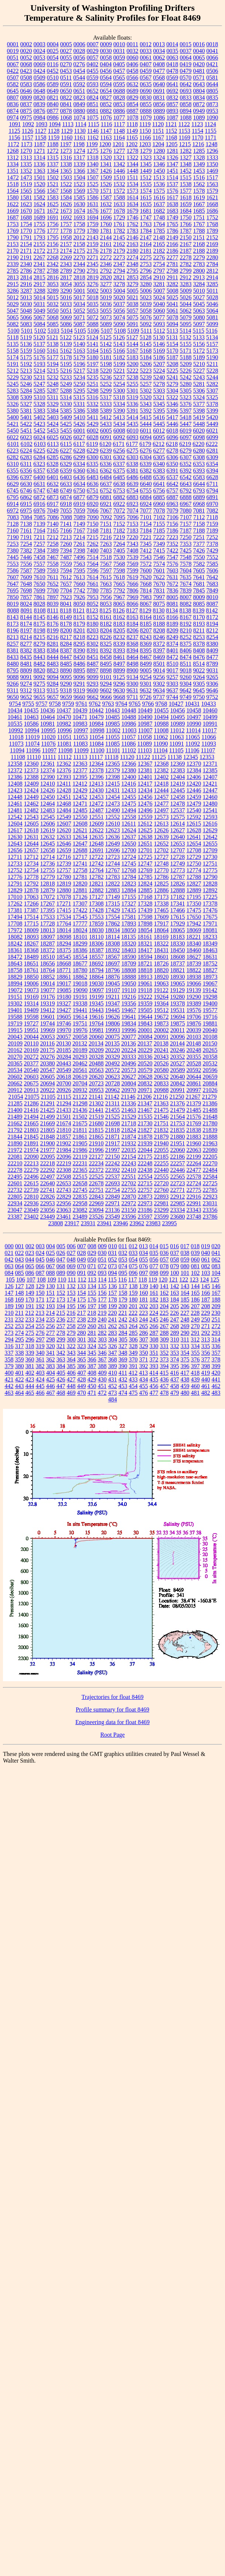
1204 (158, 144)
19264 (161, 997)
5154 (172, 344)
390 (123, 1366)
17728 (47, 923)
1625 (53, 204)
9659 (66, 697)
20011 (177, 1030)
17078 (64, 897)
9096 (79, 677)
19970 (64, 1030)
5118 (12, 337)
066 (40, 1266)
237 (71, 1319)
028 (81, 1253)
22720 (161, 1183)
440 (205, 1379)
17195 (194, 897)
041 (216, 1253)
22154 (128, 1156)
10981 (47, 724)
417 (184, 1373)
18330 (177, 943)
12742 (96, 863)
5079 (186, 317)
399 (216, 1366)
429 (92, 1379)
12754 (31, 870)
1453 (199, 171)
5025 (172, 297)
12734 (31, 863)
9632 (145, 690)
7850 (13, 597)
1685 (199, 211)
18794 (96, 970)
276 (40, 1333)
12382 (161, 770)
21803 (31, 1130)
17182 (177, 897)
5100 (14, 331)
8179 (79, 624)
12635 (96, 837)
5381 (26, 410)
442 (9, 1386)
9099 (93, 677)
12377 (80, 770)
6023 (26, 437)
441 (216, 1379)
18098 (64, 937)
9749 (185, 697)
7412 (146, 550)
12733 (15, 863)
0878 (66, 111)
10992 (15, 730)
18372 (47, 950)
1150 (145, 131)
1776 (39, 231)
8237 (133, 637)
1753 (13, 224)
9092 (39, 677)
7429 (212, 550)
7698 (26, 590)
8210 (186, 630)
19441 (80, 1010)
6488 (146, 477)
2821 (119, 277)
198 (102, 1306)
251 (216, 1319)
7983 (146, 597)
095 (123, 1273)
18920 (161, 977)
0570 (185, 77)
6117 (79, 444)
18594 (145, 957)
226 (174, 1313)
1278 (133, 151)
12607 (64, 823)
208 (205, 1306)
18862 (80, 977)
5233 (66, 377)
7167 (79, 530)
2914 (212, 277)
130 (50, 1286)
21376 (177, 1103)
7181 (106, 530)
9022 (199, 670)
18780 (80, 970)
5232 (53, 377)
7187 (186, 530)
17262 (15, 903)
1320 (106, 157)
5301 (133, 390)
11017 (209, 730)
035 (154, 1253)
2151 (199, 237)
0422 (13, 71)
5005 (133, 291)
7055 (66, 510)
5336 (133, 404)
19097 (96, 990)
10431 (192, 704)
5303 (159, 390)
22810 (31, 1196)
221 (122, 1313)
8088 (13, 610)
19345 (96, 1003)
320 (50, 1346)
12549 (64, 817)
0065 (199, 57)
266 (154, 1326)
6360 (79, 470)
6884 (146, 497)
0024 (39, 51)
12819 (64, 883)
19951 (31, 1030)
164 (185, 1293)
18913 (145, 977)
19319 (47, 1003)
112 (82, 1279)
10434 (15, 710)
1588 (119, 197)
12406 (194, 777)
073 (112, 1266)
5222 (133, 370)
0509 (39, 77)
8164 (146, 617)
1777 (53, 231)
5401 (26, 417)
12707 (177, 850)
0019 (13, 51)
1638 (172, 204)
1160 (66, 137)
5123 (79, 337)
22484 (210, 1170)
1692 (66, 217)
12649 (112, 843)
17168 (145, 897)
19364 (161, 1003)
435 (154, 1379)
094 (112, 1273)
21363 (161, 1103)
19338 (80, 1003)
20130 (63, 1043)
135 (102, 1286)
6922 (119, 504)
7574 (159, 564)
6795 (13, 497)
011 (123, 1246)
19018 (80, 983)
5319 (132, 397)
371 (143, 1359)
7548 (186, 557)
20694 (47, 1083)
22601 (15, 1183)
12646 (64, 843)
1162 (93, 137)
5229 (13, 377)
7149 (79, 524)
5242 (186, 377)
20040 (209, 1030)
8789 (212, 664)
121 (173, 1279)
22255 (161, 1163)
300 (71, 1339)
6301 (106, 457)
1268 (13, 151)
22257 (177, 1163)
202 (143, 1306)
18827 (210, 970)
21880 (177, 1136)
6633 (66, 484)
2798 (172, 271)
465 (29, 1393)
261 (102, 1326)
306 (133, 1339)
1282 (186, 151)
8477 (212, 657)
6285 (53, 457)
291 (195, 1333)
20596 (210, 1070)
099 (164, 1273)
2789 (66, 271)
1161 (79, 137)
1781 (106, 231)
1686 (212, 211)
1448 (133, 171)
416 (174, 1373)
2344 (79, 264)
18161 (144, 937)
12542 (15, 817)
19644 (145, 1017)
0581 (212, 77)
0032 (133, 51)
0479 (186, 71)
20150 (209, 1043)
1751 (199, 217)
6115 (66, 444)
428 (81, 1379)
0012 (145, 44)
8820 (39, 670)
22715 (145, 1183)
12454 (112, 797)
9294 (106, 684)
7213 (66, 537)
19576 (194, 1010)
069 (71, 1266)
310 (174, 1339)
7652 (53, 584)
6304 (146, 457)
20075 (112, 1037)
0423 (26, 71)
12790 (210, 877)
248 (185, 1319)
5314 (66, 397)
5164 (93, 350)
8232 (119, 637)
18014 (64, 930)
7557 (39, 564)
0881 (93, 111)
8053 (106, 604)
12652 (161, 843)
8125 (106, 610)
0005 (66, 44)
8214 (26, 637)
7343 (133, 544)
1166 (145, 137)
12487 (96, 810)
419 (205, 1373)
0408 (159, 64)
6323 (39, 464)
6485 (119, 477)
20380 (47, 1063)
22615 (31, 1183)
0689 (133, 91)
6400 (39, 477)
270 (195, 1326)
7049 (53, 510)
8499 (146, 664)
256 (50, 1326)
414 (153, 1373)
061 (205, 1259)
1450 (159, 171)
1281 (172, 151)
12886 (161, 890)
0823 (79, 97)
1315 (53, 157)
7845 (199, 590)
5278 (159, 384)
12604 (15, 823)
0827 (106, 97)
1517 (212, 177)
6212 (158, 444)
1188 (52, 144)
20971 (145, 1090)
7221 (145, 537)
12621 (80, 830)
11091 (176, 743)
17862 (112, 923)
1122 (184, 124)
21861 (80, 1136)
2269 (66, 257)
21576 (194, 1117)
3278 (119, 284)
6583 (199, 477)
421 (9, 1379)
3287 (26, 291)
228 (195, 1313)
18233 (209, 937)
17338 (161, 903)
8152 (93, 617)
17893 (129, 923)
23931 (88, 1223)
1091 (15, 124)
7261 (79, 544)
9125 (119, 677)
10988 (161, 724)
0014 (172, 44)
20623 (112, 1077)
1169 (184, 137)
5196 (79, 364)
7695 (13, 590)
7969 (133, 597)
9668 (119, 697)
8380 (212, 644)
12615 (193, 823)
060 (195, 1259)
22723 (177, 1183)
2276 (159, 257)
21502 (80, 1117)
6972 (13, 510)
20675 (31, 1083)
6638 (119, 484)
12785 (145, 877)
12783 (112, 877)
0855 (146, 104)
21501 (64, 1117)
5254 (119, 384)
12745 (129, 863)
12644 (31, 843)
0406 (132, 64)
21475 (161, 1110)
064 (19, 1266)
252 (9, 1326)
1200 (105, 144)
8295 (79, 644)
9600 (92, 690)
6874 (66, 497)
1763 (146, 224)
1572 (119, 191)
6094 (146, 437)
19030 (96, 983)
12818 (47, 883)
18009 (31, 930)
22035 (129, 1150)
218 (91, 1313)
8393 (119, 650)
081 (195, 1266)
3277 (106, 284)
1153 (184, 131)
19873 (161, 1023)
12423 (15, 790)
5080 (199, 317)
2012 (79, 237)
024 (40, 1253)
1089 (199, 117)
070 (81, 1266)
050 (92, 1259)
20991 (177, 1090)
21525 (112, 1117)
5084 (39, 324)
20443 (64, 1063)
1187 (39, 144)
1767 (199, 224)
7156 (172, 524)
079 (174, 1266)
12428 (64, 790)
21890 (15, 1143)
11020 (48, 737)
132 (71, 1286)
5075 (133, 317)
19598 (31, 1017)
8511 (185, 664)
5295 (79, 390)
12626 (161, 830)
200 (123, 1306)
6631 (39, 484)
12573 (161, 817)
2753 (146, 264)
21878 (145, 1136)
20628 (145, 1077)
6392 (186, 470)
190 (19, 1306)
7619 (132, 577)
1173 (26, 144)
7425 (186, 550)
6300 (93, 457)
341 (50, 1353)
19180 (64, 997)
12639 (161, 837)
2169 (212, 244)
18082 (15, 937)
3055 (79, 284)
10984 (96, 724)
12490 (112, 810)
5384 (53, 410)
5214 (39, 370)
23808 (55, 1223)
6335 (92, 464)
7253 (13, 544)
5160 (39, 350)
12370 (194, 763)
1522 (66, 184)
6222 (212, 444)
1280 (159, 151)
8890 (66, 670)
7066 (93, 510)
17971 (210, 923)
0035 (172, 51)
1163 (106, 137)
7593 (53, 570)
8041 (66, 604)
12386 (15, 777)
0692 (172, 91)
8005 (172, 597)
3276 (93, 284)
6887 (172, 497)
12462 (31, 803)
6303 (133, 457)
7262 (93, 544)
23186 (145, 1210)
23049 (31, 1210)
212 (29, 1313)
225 (164, 1313)
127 (19, 1286)
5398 (199, 410)
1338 (66, 164)
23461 (64, 1216)
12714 (47, 857)
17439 (145, 910)
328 (133, 1346)
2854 (146, 277)
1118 (132, 124)
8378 (199, 644)
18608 (177, 957)
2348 (133, 264)
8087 (212, 604)
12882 (96, 890)
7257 (39, 544)
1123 (197, 124)
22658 (80, 1183)
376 (195, 1359)
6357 (39, 470)
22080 (210, 1150)
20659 (210, 1077)
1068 (66, 117)
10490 (145, 717)
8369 (146, 644)
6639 (133, 484)
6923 (133, 504)
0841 (66, 104)
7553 (13, 564)
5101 (27, 331)
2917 (39, 284)
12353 (207, 757)
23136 (112, 1210)
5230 (26, 377)
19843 (145, 1023)
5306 (199, 390)
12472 (96, 803)
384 (61, 1366)
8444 (53, 657)
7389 (53, 550)
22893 (161, 1196)
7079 (172, 510)
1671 (39, 211)
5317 (106, 397)
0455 (93, 71)
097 (143, 1273)
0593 (93, 84)
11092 (192, 743)
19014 (47, 983)
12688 (80, 850)
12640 (177, 837)
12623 (112, 830)
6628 (212, 477)
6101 (13, 444)
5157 (212, 344)
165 (195, 1293)
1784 (146, 231)
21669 (47, 1123)
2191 (26, 257)
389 (112, 1366)
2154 (26, 244)
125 (214, 1279)
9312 (26, 690)
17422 (80, 910)
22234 (96, 1163)
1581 (26, 197)
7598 (119, 570)
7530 (119, 557)
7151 (106, 524)
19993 (112, 1030)
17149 (112, 897)
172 (50, 1299)
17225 (210, 897)
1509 (106, 177)
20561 (80, 1070)
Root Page (112, 1735)
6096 (172, 437)
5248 (53, 384)
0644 (212, 84)
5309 (26, 397)
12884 (129, 890)
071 (92, 1266)
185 (185, 1299)
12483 (47, 810)
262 (112, 1326)
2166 (172, 244)
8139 (199, 610)
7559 (66, 564)
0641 (172, 84)
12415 (112, 783)
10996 (64, 730)
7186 (172, 530)
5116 (211, 331)
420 (215, 1373)
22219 (64, 1163)
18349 (210, 943)
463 (9, 1393)
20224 (129, 1050)
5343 (146, 404)
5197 (93, 364)
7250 (185, 537)
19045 (112, 983)
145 (205, 1286)
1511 (132, 177)
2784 (212, 264)
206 (185, 1306)
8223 (93, 637)
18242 (15, 943)
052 (112, 1259)
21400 (15, 1110)
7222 (159, 537)
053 (123, 1259)
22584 (210, 1176)
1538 (186, 184)
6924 (146, 504)
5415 (145, 417)
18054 (145, 930)
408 (92, 1373)
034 (143, 1253)
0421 (212, 64)
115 (112, 1279)
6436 (79, 477)
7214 (79, 537)
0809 (26, 97)
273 (9, 1333)
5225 (172, 370)
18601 (161, 957)
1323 (146, 157)
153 (71, 1293)
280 (81, 1333)
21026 (210, 1090)
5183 (133, 357)
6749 (66, 490)
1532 (119, 184)
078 (164, 1266)
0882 (106, 111)
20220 (112, 1050)
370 (133, 1359)
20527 (177, 1063)
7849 (212, 590)
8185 (146, 624)
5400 (13, 417)
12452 (80, 797)
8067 (146, 604)
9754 (15, 704)
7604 (186, 570)
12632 (47, 837)
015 (164, 1246)
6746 (26, 490)
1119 (145, 124)
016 (174, 1246)
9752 (212, 697)
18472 (15, 957)
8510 (172, 664)
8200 (66, 630)
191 (29, 1306)
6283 (26, 457)
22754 (112, 1190)
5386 (79, 410)
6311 (26, 464)
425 (50, 1379)
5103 (53, 331)
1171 (210, 137)
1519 (26, 184)
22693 (112, 1183)
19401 (15, 1010)
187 (205, 1299)
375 (185, 1359)
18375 (64, 950)
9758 (55, 704)
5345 (159, 404)
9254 (146, 677)
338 (19, 1353)
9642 (185, 690)
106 (20, 1279)
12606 (47, 823)
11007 (145, 730)
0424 (39, 71)
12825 (161, 883)
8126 (119, 610)
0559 (92, 77)
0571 (199, 77)
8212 (212, 630)
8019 (13, 604)
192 (40, 1306)
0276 (79, 64)
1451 (172, 171)
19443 (96, 1010)
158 (123, 1293)
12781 (80, 877)
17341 (177, 903)
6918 (66, 504)
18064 (161, 930)
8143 (13, 617)
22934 (15, 1203)
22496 (31, 1176)
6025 (53, 437)
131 (61, 1286)
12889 (194, 890)
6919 (79, 504)
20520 (145, 1063)
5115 (198, 331)
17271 (64, 903)
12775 (210, 870)
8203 (93, 630)
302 (92, 1339)
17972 (15, 930)
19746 (64, 1023)
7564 (93, 564)
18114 (112, 937)
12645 (47, 843)
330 (154, 1346)
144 (195, 1286)
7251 (199, 537)
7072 (119, 510)
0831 (159, 97)
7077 (146, 510)
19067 (210, 983)
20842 (177, 1083)
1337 (53, 164)
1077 (119, 117)
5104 (67, 331)
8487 (93, 664)
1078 (133, 117)
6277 (159, 450)
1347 (172, 164)
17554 (112, 917)
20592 (194, 1070)
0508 (26, 77)
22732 (15, 1190)
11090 (160, 743)
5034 (79, 304)
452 (112, 1386)
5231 (39, 377)
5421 (13, 424)
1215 (185, 144)
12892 (210, 890)
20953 (96, 1090)
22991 (194, 1203)
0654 (106, 91)
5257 (146, 384)
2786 (26, 271)
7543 (146, 557)
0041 (212, 51)
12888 (177, 890)
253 (19, 1326)
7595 (79, 570)
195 (71, 1306)
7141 (66, 524)
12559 (145, 817)
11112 (65, 757)
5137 (39, 344)
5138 (53, 344)
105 (10, 1279)
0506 (212, 71)
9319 (79, 690)
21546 (161, 1117)
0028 (79, 51)
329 (143, 1346)
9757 (42, 704)
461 (205, 1386)
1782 (119, 231)
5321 (159, 397)
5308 (13, 397)
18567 (112, 957)
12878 (31, 890)
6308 (199, 457)
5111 (146, 331)
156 (102, 1293)
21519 (96, 1117)
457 (164, 1386)
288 (164, 1333)
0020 (26, 51)
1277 (119, 151)
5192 (26, 364)
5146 (159, 344)
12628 (194, 830)
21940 (161, 1143)
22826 (47, 1196)
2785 (13, 271)
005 (61, 1246)
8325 (106, 644)
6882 (119, 497)
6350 (172, 464)
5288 (66, 390)
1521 (53, 184)
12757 (64, 870)
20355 (194, 1057)
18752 (210, 963)
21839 (209, 1130)
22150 (112, 1156)
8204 (106, 630)
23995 (169, 1223)
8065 (119, 604)
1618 (186, 197)
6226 (53, 450)
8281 (53, 644)
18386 (80, 950)
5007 (159, 291)
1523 (79, 184)
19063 (161, 983)
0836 (13, 104)
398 (205, 1366)
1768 (212, 224)
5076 (146, 317)
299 (61, 1339)
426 (61, 1379)
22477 (194, 1170)
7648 (26, 584)
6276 (146, 450)
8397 (159, 650)
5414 (132, 417)
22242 (112, 1163)
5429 (93, 424)
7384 (39, 550)
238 (81, 1319)
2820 (106, 277)
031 (112, 1253)
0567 (145, 77)
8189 (172, 624)
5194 (53, 364)
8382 (26, 650)
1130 (79, 131)
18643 (15, 963)
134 (92, 1286)
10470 (64, 717)
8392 (106, 650)
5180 (93, 357)
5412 (106, 417)
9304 (186, 684)
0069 (39, 64)
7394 (66, 550)
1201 (118, 144)
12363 (80, 763)
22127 (96, 1156)
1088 (186, 117)
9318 (66, 690)
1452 (186, 171)
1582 (39, 197)
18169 (161, 937)
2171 (26, 251)
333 (185, 1346)
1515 (185, 177)
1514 (172, 177)
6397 (26, 477)
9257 (172, 677)
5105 (80, 331)
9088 (13, 677)
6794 (212, 490)
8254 (212, 637)
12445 (177, 790)
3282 (172, 284)
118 (142, 1279)
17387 (31, 910)
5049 (39, 311)
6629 (13, 484)
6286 (66, 457)
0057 (93, 57)
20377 (31, 1063)
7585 (212, 564)
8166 (172, 617)
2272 (106, 257)
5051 (66, 311)
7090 (93, 517)
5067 (39, 317)
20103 (194, 1037)
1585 (79, 197)
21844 (15, 1136)
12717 (79, 857)
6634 (79, 484)
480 (185, 1393)
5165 (106, 350)
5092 (146, 324)
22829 (64, 1196)
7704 (66, 590)
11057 (128, 737)
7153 (133, 524)
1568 (66, 191)
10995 (48, 730)
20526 (161, 1063)
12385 (210, 770)
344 (81, 1353)
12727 (161, 857)
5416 (159, 417)
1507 (93, 177)
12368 (161, 763)
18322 (161, 943)
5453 (53, 430)
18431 (161, 950)
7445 (13, 557)
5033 (66, 304)
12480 (210, 803)
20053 (47, 1037)
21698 (112, 1123)
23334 (177, 1210)
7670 (159, 584)
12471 (80, 803)
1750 (186, 217)
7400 (93, 550)
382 (40, 1366)
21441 (96, 1110)
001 (19, 1246)
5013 (26, 297)
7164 (39, 530)
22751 (96, 1190)
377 (205, 1359)
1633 (119, 204)
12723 (112, 857)
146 (216, 1286)
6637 (106, 484)
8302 (93, 644)
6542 (186, 477)
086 (29, 1273)
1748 (159, 217)
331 (164, 1346)
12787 (177, 877)
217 (81, 1313)
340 (40, 1353)
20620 (96, 1077)
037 (174, 1253)
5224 (159, 370)
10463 (31, 717)
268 (174, 1326)
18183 (177, 937)
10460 (210, 710)
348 (123, 1353)
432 (123, 1379)
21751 (161, 1123)
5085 (53, 324)
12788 (194, 877)
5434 (119, 424)
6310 (13, 464)
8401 (172, 650)
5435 (133, 424)
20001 (145, 1030)
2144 (106, 237)
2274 (133, 257)
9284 (53, 684)
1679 (133, 211)
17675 (210, 917)
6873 (53, 497)
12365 (112, 763)
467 (50, 1393)
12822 (112, 883)
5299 (106, 390)
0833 (186, 97)
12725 (144, 857)
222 (133, 1313)
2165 (159, 244)
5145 (146, 344)
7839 (186, 590)
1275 (93, 151)
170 (29, 1299)
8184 (133, 624)
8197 (26, 630)
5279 (172, 384)
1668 (212, 204)
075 (133, 1266)
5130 (159, 337)
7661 (93, 584)
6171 (119, 444)
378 (216, 1359)
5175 (26, 357)
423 (29, 1379)
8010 (212, 597)
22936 (31, 1203)
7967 (119, 597)
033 (133, 1253)
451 (102, 1386)
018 (195, 1246)
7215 (92, 537)
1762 (133, 224)
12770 (161, 870)
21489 (15, 1117)
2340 (26, 264)
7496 (79, 557)
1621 (212, 197)
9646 (212, 690)
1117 (119, 124)
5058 (146, 311)
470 (81, 1393)
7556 (26, 564)
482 (205, 1393)
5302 (146, 390)
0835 (212, 97)
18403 (129, 950)
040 (205, 1253)
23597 (145, 1216)
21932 (129, 1143)
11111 (49, 757)
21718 (129, 1123)
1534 (133, 184)
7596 (93, 570)
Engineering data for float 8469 (112, 1722)
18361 (15, 950)
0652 (93, 91)
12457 (161, 797)
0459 (146, 71)
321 (61, 1346)
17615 (177, 917)
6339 (145, 464)
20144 (177, 1043)
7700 (53, 590)
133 (81, 1286)
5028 (212, 297)
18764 (47, 970)
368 (112, 1359)
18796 (112, 970)
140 (154, 1286)
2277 (172, 257)
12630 (15, 837)
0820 (39, 97)
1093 (41, 124)
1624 (39, 204)
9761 (82, 704)
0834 (199, 97)
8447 (66, 657)
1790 (13, 237)
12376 (64, 770)
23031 (210, 1203)
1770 (26, 231)
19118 (145, 990)
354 (185, 1353)
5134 (212, 337)
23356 (210, 1210)
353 (174, 1353)
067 (50, 1266)
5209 (186, 364)
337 (9, 1353)
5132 (185, 337)
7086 (53, 517)
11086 (128, 743)
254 (29, 1326)
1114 (80, 124)
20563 (96, 1070)
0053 (39, 57)
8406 (186, 650)
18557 (96, 957)
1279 (146, 151)
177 (102, 1299)
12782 (96, 877)
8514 (199, 664)
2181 (146, 251)
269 (185, 1326)
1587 (106, 197)
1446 (119, 171)
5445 (159, 424)
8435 (26, 657)
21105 (48, 1097)
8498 (133, 664)
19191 (80, 997)
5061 (172, 311)
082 (205, 1266)
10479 (96, 717)
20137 (144, 1043)
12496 (145, 810)
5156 (199, 344)
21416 (31, 1110)
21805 (47, 1130)
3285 (212, 284)
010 (112, 1246)
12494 (129, 810)
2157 (66, 244)
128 (29, 1286)
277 (50, 1333)
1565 (26, 191)
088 (50, 1273)
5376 (186, 404)
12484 (64, 810)
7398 (79, 550)
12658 (47, 850)
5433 (106, 424)
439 (195, 1379)
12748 (161, 863)
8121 (79, 610)
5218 (93, 370)
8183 (119, 624)
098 (154, 1273)
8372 (159, 644)
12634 (80, 837)
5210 (199, 364)
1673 (66, 211)
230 (215, 1313)
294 (9, 1339)
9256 (159, 677)
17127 (96, 897)
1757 (66, 224)
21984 (64, 1150)
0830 (146, 97)
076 (143, 1266)
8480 (13, 664)
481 (195, 1393)
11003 (129, 730)
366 (92, 1359)
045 (40, 1259)
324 (92, 1346)
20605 (47, 1077)
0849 (79, 104)
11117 (96, 757)
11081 (64, 743)
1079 (146, 117)
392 (143, 1366)
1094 (55, 124)
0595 (119, 84)
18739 (194, 963)
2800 (199, 271)
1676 (93, 211)
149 (29, 1293)
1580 (13, 197)
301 (81, 1339)
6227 (66, 450)
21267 (192, 1097)
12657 (31, 850)
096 (133, 1273)
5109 (133, 331)
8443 (39, 657)
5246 (26, 384)
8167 (186, 617)
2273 (119, 257)
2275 (146, 257)
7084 (26, 517)
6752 (106, 490)
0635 (146, 84)
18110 (96, 937)
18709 (129, 963)
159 (133, 1293)
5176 (39, 357)
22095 (47, 1156)
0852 (106, 104)
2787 (39, 271)
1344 (133, 164)
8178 (66, 624)
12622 (96, 830)
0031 (119, 51)
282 (102, 1333)
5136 (26, 344)
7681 (199, 584)
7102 (159, 517)
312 (195, 1339)
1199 (92, 144)
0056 (79, 57)
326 (112, 1346)
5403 (53, 417)
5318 (119, 397)
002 (29, 1246)
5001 (79, 291)
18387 (96, 950)
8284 (66, 644)
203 (154, 1306)
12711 (15, 857)
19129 (177, 990)
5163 (79, 350)
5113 (172, 331)
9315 (52, 690)
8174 (26, 624)
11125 (158, 757)
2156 (53, 244)
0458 (133, 71)
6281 (212, 450)
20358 (210, 1057)
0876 (39, 111)
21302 (96, 1103)
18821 (177, 970)
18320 (129, 943)
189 (9, 1306)
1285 (199, 151)
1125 (14, 131)
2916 (26, 284)
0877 (53, 111)
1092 (28, 124)
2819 (93, 277)
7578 (186, 564)
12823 (129, 883)
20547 (47, 1070)
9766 (148, 704)
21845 (31, 1136)
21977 (47, 1150)
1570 (93, 191)
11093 (208, 743)
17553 (96, 917)
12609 (96, 823)
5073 (106, 317)
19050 (129, 983)
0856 (159, 104)
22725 (210, 1183)
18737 (177, 963)
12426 (47, 790)
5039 (146, 304)
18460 (194, 950)
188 (216, 1299)
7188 (199, 530)
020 (215, 1246)
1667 (199, 204)
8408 (199, 650)
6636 (93, 484)
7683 (212, 584)
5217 (79, 370)
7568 (119, 564)
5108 (120, 331)
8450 (79, 657)
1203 (145, 144)
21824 (128, 1130)
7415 (159, 550)
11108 (18, 757)
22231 (80, 1163)
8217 (66, 637)
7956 (106, 597)
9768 (161, 704)
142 (174, 1286)
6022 (13, 437)
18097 (47, 937)
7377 (199, 544)
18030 (96, 930)
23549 (112, 1216)
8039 (53, 604)
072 (102, 1266)
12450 (47, 797)
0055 (66, 57)
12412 (79, 783)
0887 (133, 111)
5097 (199, 324)
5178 (66, 357)
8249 (172, 637)
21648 (210, 1117)
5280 (186, 384)
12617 (15, 830)
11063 (176, 737)
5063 (199, 311)
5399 (212, 410)
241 (112, 1319)
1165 (132, 137)
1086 (159, 117)
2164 (146, 244)
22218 (47, 1163)
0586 (39, 84)
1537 (172, 184)
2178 (106, 251)
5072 (93, 317)
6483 (93, 477)
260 (92, 1326)
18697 (112, 963)
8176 (53, 624)
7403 (106, 550)
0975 (26, 117)
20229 (145, 1050)
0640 (159, 84)
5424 (53, 424)
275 (29, 1333)
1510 (119, 177)
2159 (93, 244)
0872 (199, 104)
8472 (172, 657)
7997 (159, 597)
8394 (133, 650)
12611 (129, 823)
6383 (159, 470)
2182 (159, 251)
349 (133, 1353)
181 (143, 1299)
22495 (15, 1176)
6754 (133, 490)
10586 (31, 724)
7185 (159, 530)
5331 (79, 404)
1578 (199, 191)
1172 (13, 144)
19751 (80, 1023)
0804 (199, 91)
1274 (79, 151)
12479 (194, 803)
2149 (172, 237)
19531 (177, 1010)
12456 (145, 797)
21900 (47, 1143)
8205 (119, 630)
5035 (93, 304)
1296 (212, 151)
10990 (194, 724)
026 (61, 1253)
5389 (106, 410)
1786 (172, 231)
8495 (106, 664)
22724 (194, 1183)
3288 (39, 291)
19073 (31, 990)
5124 (92, 337)
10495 (177, 717)
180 (133, 1299)
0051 (13, 57)
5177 (53, 357)
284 (123, 1333)
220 (112, 1313)
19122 (161, 990)
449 (81, 1386)
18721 (145, 963)
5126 (119, 337)
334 (195, 1346)
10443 (112, 710)
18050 (129, 930)
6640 (146, 484)
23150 (129, 1210)
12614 (177, 823)
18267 (31, 943)
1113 (68, 124)
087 (40, 1273)
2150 (186, 237)
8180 (93, 624)
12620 (64, 830)
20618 (64, 1077)
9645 (199, 690)
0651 (79, 91)
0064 (186, 57)
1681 (146, 211)
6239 (106, 450)
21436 (80, 1110)
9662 (93, 697)
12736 (47, 863)
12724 (128, 857)
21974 (31, 1150)
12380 (129, 770)
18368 (31, 950)
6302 (119, 457)
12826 (177, 883)
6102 (27, 444)
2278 (186, 257)
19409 (31, 1010)
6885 (159, 497)
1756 (53, 224)
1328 (199, 157)
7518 (106, 557)
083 (216, 1266)
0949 (199, 111)
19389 (194, 1003)
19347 (112, 1003)
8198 (39, 630)
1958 (66, 237)
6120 (105, 444)
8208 (159, 630)
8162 (119, 617)
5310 (39, 397)
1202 (131, 144)
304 (112, 1339)
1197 (65, 144)
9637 (172, 690)
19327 (64, 1003)
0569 (172, 77)
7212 (52, 537)
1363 (39, 171)
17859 (96, 923)
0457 (119, 71)
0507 (13, 77)
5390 (119, 410)
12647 (80, 843)
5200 (133, 364)
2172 (39, 251)
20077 (129, 1037)
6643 (186, 484)
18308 (112, 943)
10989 (177, 724)
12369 (177, 763)
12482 (31, 810)
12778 (31, 877)
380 (19, 1366)
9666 (106, 697)
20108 (210, 1037)
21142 (112, 1097)
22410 (129, 1170)
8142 (212, 610)
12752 (15, 870)
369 (123, 1359)
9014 (159, 670)
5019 (106, 297)
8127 (132, 610)
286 (143, 1333)
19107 (112, 990)
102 (195, 1273)
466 (40, 1393)
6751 (93, 490)
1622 (13, 204)
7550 (199, 557)
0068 (26, 64)
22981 (161, 1203)
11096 (33, 750)
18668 (64, 963)
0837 (26, 104)
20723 (96, 1083)
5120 (39, 337)
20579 (145, 1070)
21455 (112, 1110)
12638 (145, 837)
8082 (186, 604)
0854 (133, 104)
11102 (129, 750)
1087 (172, 117)
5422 (26, 424)
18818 (145, 970)
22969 (96, 1203)
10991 (210, 724)
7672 (172, 584)
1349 (199, 164)
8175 (39, 624)
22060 (177, 1150)
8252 (186, 637)
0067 (13, 64)
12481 (15, 810)
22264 (194, 1163)
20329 (112, 1057)
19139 (193, 990)
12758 (80, 870)
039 (195, 1253)
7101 (146, 517)
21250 (176, 1097)
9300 (133, 684)
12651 (145, 843)
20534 (15, 1070)
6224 (26, 450)
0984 (39, 117)
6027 (79, 437)
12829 (15, 890)
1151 (158, 131)
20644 (194, 1077)
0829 (133, 97)
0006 (79, 44)
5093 (159, 324)
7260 (66, 544)
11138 (174, 757)
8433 (13, 657)
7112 (199, 517)
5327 (26, 404)
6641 (159, 484)
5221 (119, 370)
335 (205, 1346)
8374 (172, 644)
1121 (171, 124)
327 (123, 1346)
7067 (106, 510)
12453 (96, 797)
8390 (79, 650)
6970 (212, 504)
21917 (112, 1143)
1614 (133, 197)
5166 (119, 350)
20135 (112, 1043)
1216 (198, 144)
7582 (199, 564)
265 (143, 1326)
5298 (93, 390)
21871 (112, 1136)
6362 (106, 470)
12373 (31, 770)
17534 (64, 917)
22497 (47, 1176)
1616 (159, 197)
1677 (106, 211)
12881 (80, 890)
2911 (172, 277)
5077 (159, 317)
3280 (146, 284)
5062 (186, 311)
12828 (210, 883)
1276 (106, 151)
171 (40, 1299)
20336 (145, 1057)
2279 (199, 257)
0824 (93, 97)
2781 (172, 264)
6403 (66, 477)
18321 (145, 943)
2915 (13, 284)
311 (185, 1339)
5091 (133, 324)
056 (154, 1259)
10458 (194, 710)
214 (50, 1313)
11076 (48, 743)
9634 (159, 690)
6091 (106, 437)
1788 (199, 231)
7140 (53, 524)
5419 (199, 417)
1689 (39, 217)
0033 (146, 51)
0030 (106, 51)
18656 (47, 963)
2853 (133, 277)
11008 (161, 730)
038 (185, 1253)
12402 (161, 777)
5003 (106, 291)
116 (122, 1279)
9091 (26, 677)
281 (92, 1333)
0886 (119, 111)
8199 (53, 630)
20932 (80, 1090)
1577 (186, 191)
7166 (66, 530)
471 (92, 1393)
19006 (31, 983)
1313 (26, 157)
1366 (79, 171)
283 (112, 1333)
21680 (96, 1123)
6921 (106, 504)
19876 (194, 1023)
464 (19, 1393)
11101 (113, 750)
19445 (112, 1010)
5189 (199, 357)
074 (123, 1266)
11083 (80, 743)
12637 (129, 837)
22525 (96, 1176)
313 (205, 1339)
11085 (112, 743)
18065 (177, 930)
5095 (186, 324)
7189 (212, 530)
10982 (64, 724)
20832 (145, 1083)
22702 (129, 1183)
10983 (80, 724)
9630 (119, 690)
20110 (31, 1043)
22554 (145, 1176)
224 (153, 1313)
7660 (79, 584)
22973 (145, 1203)
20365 (15, 1063)
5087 (79, 324)
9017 (172, 670)
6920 (93, 504)
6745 (13, 490)
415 (164, 1373)
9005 (146, 670)
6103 (40, 444)
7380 (13, 550)
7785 (106, 590)
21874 (129, 1136)
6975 (26, 510)
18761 (31, 970)
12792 (31, 883)
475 (133, 1393)
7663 (106, 584)
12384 (194, 770)
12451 (64, 797)
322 (71, 1346)
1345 (146, 164)
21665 (31, 1123)
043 (19, 1259)
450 (92, 1386)
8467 (146, 657)
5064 (212, 311)
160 (143, 1293)
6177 (132, 444)
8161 (106, 617)
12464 (47, 803)
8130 (159, 610)
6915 (26, 504)
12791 (15, 883)
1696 (106, 217)
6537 (172, 477)
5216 (66, 370)
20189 (80, 1050)
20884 (210, 1083)
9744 (172, 697)
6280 (199, 450)
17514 (31, 917)
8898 (106, 670)
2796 (146, 271)
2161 (106, 244)
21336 (128, 1103)
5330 (66, 404)
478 (164, 1393)
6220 (198, 444)
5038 (133, 304)
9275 (39, 684)
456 (154, 1386)
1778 (66, 231)
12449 (31, 797)
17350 (194, 903)
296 (29, 1339)
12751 (210, 863)
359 (19, 1359)
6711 (212, 484)
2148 (159, 237)
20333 (129, 1057)
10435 (31, 710)
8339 (119, 644)
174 (71, 1299)
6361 (93, 470)
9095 (66, 677)
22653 (64, 1183)
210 (9, 1313)
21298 (80, 1103)
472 (102, 1393)
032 (123, 1253)
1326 (172, 157)
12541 (210, 810)
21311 (112, 1103)
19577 (210, 1010)
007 (81, 1246)
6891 (212, 497)
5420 (212, 417)
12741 (80, 863)
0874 (13, 111)
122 (183, 1279)
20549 (64, 1070)
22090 (31, 1156)
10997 (81, 730)
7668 (146, 584)
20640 (177, 1077)
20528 (194, 1063)
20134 (96, 1043)
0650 (66, 91)
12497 (161, 810)
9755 (28, 704)
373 (164, 1359)
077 (154, 1266)
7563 (79, 564)
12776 (15, 877)
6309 (212, 457)
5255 (133, 384)
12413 (96, 783)
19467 (129, 1010)
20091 (161, 1037)
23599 (161, 1216)
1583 (53, 197)
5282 (212, 384)
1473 (26, 177)
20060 (96, 1037)
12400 (129, 777)
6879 (93, 497)
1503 (66, 177)
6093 (133, 437)
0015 (185, 44)
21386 (209, 1103)
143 (185, 1286)
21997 (112, 1150)
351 (154, 1353)
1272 (53, 151)
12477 (161, 803)
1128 (53, 131)
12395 (80, 777)
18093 (31, 937)
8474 (186, 657)
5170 (172, 350)
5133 (199, 337)
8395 (146, 650)
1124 (210, 124)
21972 (15, 1150)
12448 (15, 797)
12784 (129, 877)
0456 (106, 71)
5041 (172, 304)
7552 (212, 557)
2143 (93, 237)
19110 (129, 990)
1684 (186, 211)
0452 (53, 71)
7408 (133, 550)
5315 (79, 397)
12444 (161, 790)
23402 (31, 1216)
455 (143, 1386)
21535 (145, 1117)
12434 (145, 790)
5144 (133, 344)
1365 (66, 171)
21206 (144, 1097)
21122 (80, 1097)
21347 (144, 1103)
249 (195, 1319)
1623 (26, 204)
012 (133, 1246)
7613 (79, 577)
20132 (79, 1043)
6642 (172, 484)
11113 (80, 757)
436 (164, 1379)
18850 (31, 977)
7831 (159, 590)
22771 (177, 1190)
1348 (186, 164)
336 (216, 1346)
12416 (128, 783)
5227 (199, 370)
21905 (80, 1143)
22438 (145, 1170)
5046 (212, 304)
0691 (159, 91)
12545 (47, 817)
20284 (64, 1057)
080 (185, 1266)
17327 (129, 903)
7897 (53, 597)
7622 (159, 577)
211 (19, 1313)
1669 (13, 211)
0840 (53, 104)
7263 (106, 544)
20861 (194, 1083)
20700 (64, 1083)
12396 (96, 777)
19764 (96, 1023)
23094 (96, 1210)
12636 (112, 837)
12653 (177, 843)
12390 (47, 777)
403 (40, 1373)
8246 (159, 637)
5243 (199, 377)
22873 (145, 1196)
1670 (26, 211)
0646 (26, 91)
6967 (186, 504)
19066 (194, 983)
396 (185, 1366)
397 (195, 1366)
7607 (13, 577)
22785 (210, 1190)
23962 (137, 1223)
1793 (39, 237)
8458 (106, 657)
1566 (39, 191)
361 (40, 1359)
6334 (79, 464)
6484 (106, 477)
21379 (193, 1103)
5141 (93, 344)
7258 (53, 544)
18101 (80, 937)
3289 (53, 291)
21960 (194, 1143)
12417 (144, 783)
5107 (107, 331)
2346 (106, 264)
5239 (146, 377)
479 (174, 1393)
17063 (31, 897)
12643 (15, 843)
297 (40, 1339)
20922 (47, 1090)
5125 (106, 337)
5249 (66, 384)
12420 (193, 783)
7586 (13, 570)
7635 (185, 577)
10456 (177, 710)
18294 (64, 943)
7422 (172, 550)
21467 (145, 1110)
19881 (210, 1023)
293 (216, 1333)
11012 (177, 730)
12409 (31, 783)
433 (133, 1379)
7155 (159, 524)
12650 (129, 843)
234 (40, 1319)
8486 (79, 664)
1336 (39, 164)
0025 (53, 51)
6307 (186, 457)
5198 (106, 364)
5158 (13, 350)
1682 (159, 211)
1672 (53, 211)
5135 (13, 344)
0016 (199, 44)
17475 (194, 910)
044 (29, 1259)
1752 (212, 217)
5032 (53, 304)
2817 (66, 277)
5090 (119, 324)
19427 (64, 1010)
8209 (172, 630)
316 (9, 1346)
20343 (161, 1057)
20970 (129, 1090)
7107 (186, 517)
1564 (13, 191)
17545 (80, 917)
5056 (119, 311)
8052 (93, 604)
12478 (177, 803)
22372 (96, 1170)
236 (61, 1319)
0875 (26, 111)
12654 (194, 843)
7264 (119, 544)
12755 (47, 870)
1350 (212, 164)
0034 (159, 51)
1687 (13, 217)
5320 (145, 397)
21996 (96, 1150)
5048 (26, 311)
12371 (210, 763)
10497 (194, 717)
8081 (172, 604)
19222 (144, 997)
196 (81, 1306)
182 (154, 1299)
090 (71, 1273)
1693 (79, 217)
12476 (145, 803)
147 (9, 1293)
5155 (186, 344)
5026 (186, 297)
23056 (47, 1210)
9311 (12, 690)
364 (71, 1359)
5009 (186, 291)
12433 (129, 790)
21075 (32, 1097)
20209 (96, 1050)
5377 (199, 404)
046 (50, 1259)
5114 (185, 331)
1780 (93, 231)
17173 (161, 897)
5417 (172, 417)
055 (143, 1259)
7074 (133, 510)
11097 (49, 750)
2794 (119, 271)
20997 (194, 1090)
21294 (64, 1103)
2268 (53, 257)
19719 (15, 1023)
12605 (31, 823)
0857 (172, 104)
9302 (159, 684)
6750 (79, 490)
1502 (53, 177)
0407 (145, 64)
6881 (106, 497)
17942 (194, 923)
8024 (26, 604)
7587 (26, 570)
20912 (15, 1090)
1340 (93, 164)
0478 (172, 71)
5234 (79, 377)
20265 (210, 1050)
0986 (53, 117)
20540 (31, 1070)
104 (216, 1273)
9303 (172, 684)
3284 (199, 284)
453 (123, 1386)
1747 (146, 217)
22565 (177, 1176)
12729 (193, 857)
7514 (93, 557)
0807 (13, 97)
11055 (112, 737)
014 (153, 1246)
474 (123, 1393)
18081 (210, 930)
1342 (119, 164)
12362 (64, 763)
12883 (112, 890)
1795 (53, 237)
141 (164, 1286)
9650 (13, 697)
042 (9, 1259)
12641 (194, 837)
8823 (53, 670)
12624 (129, 830)
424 (40, 1379)
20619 (80, 1077)
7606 (212, 570)
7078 (159, 510)
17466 (177, 910)
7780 (93, 590)
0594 (106, 84)
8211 (199, 630)
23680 (177, 1216)
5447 (186, 424)
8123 (92, 610)
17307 (80, 903)
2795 (133, 271)
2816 (53, 277)
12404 (177, 777)
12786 (161, 877)
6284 (39, 457)
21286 (31, 1103)
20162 (15, 1050)
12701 (145, 850)
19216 (128, 997)
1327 (186, 157)
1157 (27, 137)
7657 (66, 584)
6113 (53, 444)
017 (184, 1246)
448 (71, 1386)
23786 (210, 1216)
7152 (119, 524)
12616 (209, 823)
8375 (186, 644)
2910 (159, 277)
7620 (145, 577)
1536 (159, 184)
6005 (106, 430)
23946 (120, 1223)
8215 (39, 637)
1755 (39, 224)
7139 (39, 524)
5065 (13, 317)
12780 (64, 877)
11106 (192, 750)
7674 (186, 584)
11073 (16, 743)
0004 (53, 44)
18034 (112, 930)
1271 (39, 151)
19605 (64, 1017)
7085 (39, 517)
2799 (186, 271)
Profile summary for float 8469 (112, 1709)
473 (112, 1393)
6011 (145, 430)
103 (205, 1273)
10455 (161, 710)
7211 (39, 537)
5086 (66, 324)
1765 (172, 224)
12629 (210, 830)
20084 (145, 1037)
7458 (39, 557)
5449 (212, 424)
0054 (53, 57)
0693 (186, 91)
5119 (26, 337)
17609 (161, 917)
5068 (53, 317)
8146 (53, 617)
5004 (119, 291)
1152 (171, 131)
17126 (80, 897)
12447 (210, 790)
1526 (106, 184)
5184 (146, 357)
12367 (145, 763)
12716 (63, 857)
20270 (15, 1057)
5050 (53, 311)
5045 (199, 304)
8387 (66, 650)
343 (71, 1353)
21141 (96, 1097)
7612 (66, 577)
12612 (144, 823)
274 (19, 1333)
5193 (39, 364)
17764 (64, 923)
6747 (39, 490)
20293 (80, 1057)
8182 (106, 624)
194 (61, 1306)
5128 (145, 337)
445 (40, 1386)
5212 (13, 370)
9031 (212, 670)
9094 (53, 677)
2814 (26, 277)
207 (195, 1306)
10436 (47, 710)
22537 (112, 1176)
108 (41, 1279)
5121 (52, 337)
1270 (26, 151)
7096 (133, 517)
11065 (192, 737)
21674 (64, 1123)
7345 (146, 544)
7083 (13, 517)
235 (50, 1319)
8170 (199, 617)
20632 (161, 1077)
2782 (186, 264)
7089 (79, 517)
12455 (129, 797)
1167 (158, 137)
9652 (26, 697)
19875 (177, 1023)
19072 (15, 990)
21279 (209, 1097)
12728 (177, 857)
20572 (112, 1070)
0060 (133, 57)
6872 (39, 497)
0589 (53, 84)
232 (19, 1319)
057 (164, 1259)
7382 (26, 550)
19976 (80, 1030)
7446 (26, 557)
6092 (119, 437)
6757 (172, 490)
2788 (53, 271)
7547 (172, 557)
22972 (129, 1203)
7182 (119, 530)
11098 (65, 750)
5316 (92, 397)
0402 (92, 64)
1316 (66, 157)
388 (102, 1366)
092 (92, 1273)
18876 (112, 977)
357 (216, 1353)
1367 (93, 171)
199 (112, 1306)
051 (102, 1259)
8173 (13, 624)
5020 (119, 297)
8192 (186, 624)
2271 (93, 257)
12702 (161, 850)
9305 (199, 684)
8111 (52, 610)
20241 (161, 1050)
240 (102, 1319)
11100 (97, 750)
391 (133, 1366)
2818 (79, 277)
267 (164, 1326)
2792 (106, 271)
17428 (96, 910)
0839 (39, 104)
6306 (172, 457)
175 (81, 1299)
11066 (208, 737)
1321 (119, 157)
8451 (93, 657)
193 (50, 1306)
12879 (47, 890)
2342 (53, 264)
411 (123, 1373)
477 (154, 1393)
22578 (194, 1176)
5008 (172, 291)
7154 (146, 524)
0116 (52, 64)
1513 (159, 177)
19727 (31, 1023)
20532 (210, 1063)
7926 (79, 597)
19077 (47, 990)
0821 (53, 97)
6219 (185, 444)
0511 (66, 77)
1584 (66, 197)
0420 (199, 64)
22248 (145, 1163)
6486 (133, 477)
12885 (145, 890)
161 (154, 1293)
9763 (108, 704)
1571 (106, 191)
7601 (159, 570)
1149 (132, 131)
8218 (79, 637)
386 (81, 1366)
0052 (26, 57)
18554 (80, 957)
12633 (64, 837)
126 (9, 1286)
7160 (13, 530)
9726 (145, 697)
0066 (212, 57)
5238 (133, 377)
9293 (93, 684)
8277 (26, 644)
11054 (96, 737)
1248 (211, 144)
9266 (13, 684)
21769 (194, 1123)
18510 (47, 957)
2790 (79, 271)
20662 (15, 1083)
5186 (159, 357)
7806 (133, 590)
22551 (129, 1176)
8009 (199, 597)
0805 (212, 91)
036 (164, 1253)
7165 (53, 530)
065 (29, 1266)
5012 (13, 297)
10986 (129, 724)
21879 (161, 1136)
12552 (112, 817)
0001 (13, 44)
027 (71, 1253)
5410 (79, 417)
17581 (129, 917)
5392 (146, 410)
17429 (112, 910)
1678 (119, 211)
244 (143, 1319)
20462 (80, 1063)
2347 (119, 264)
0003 (39, 44)
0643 (199, 84)
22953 (47, 1203)
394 (164, 1366)
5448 (199, 424)
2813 (13, 277)
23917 (72, 1223)
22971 (112, 1203)
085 (19, 1273)
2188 (199, 251)
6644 (199, 484)
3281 (159, 284)
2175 (79, 251)
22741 (47, 1190)
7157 (186, 524)
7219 (119, 537)
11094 (17, 750)
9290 (66, 684)
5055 (106, 311)
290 (185, 1333)
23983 (153, 1223)
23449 (47, 1216)
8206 (133, 630)
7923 (66, 597)
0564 (106, 77)
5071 (79, 317)
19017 (64, 983)
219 (102, 1313)
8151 (79, 617)
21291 (47, 1103)
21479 (177, 1110)
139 (143, 1286)
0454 (79, 71)
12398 (112, 777)
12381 (145, 770)
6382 (146, 470)
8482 (39, 664)
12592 (194, 817)
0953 (212, 111)
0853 (119, 104)
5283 (13, 390)
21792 (15, 1130)
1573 (133, 191)
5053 (93, 311)
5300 (119, 390)
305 (123, 1339)
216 (71, 1313)
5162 (66, 350)
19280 (177, 997)
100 (174, 1273)
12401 (145, 777)
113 (92, 1279)
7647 (13, 584)
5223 (146, 370)
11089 (144, 743)
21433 (64, 1110)
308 (154, 1339)
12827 (194, 883)
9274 (26, 684)
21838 (193, 1130)
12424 (31, 790)
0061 (146, 57)
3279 (133, 284)
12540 (194, 810)
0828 (119, 97)
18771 (64, 970)
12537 (177, 810)
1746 (133, 217)
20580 (161, 1070)
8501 (159, 664)
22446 (177, 1170)
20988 (161, 1090)
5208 (172, 364)
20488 (96, 1063)
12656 (15, 850)
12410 (47, 783)
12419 (177, 783)
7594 (66, 570)
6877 (79, 497)
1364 (53, 171)
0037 (186, 51)
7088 (66, 517)
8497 (119, 664)
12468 (64, 803)
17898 (145, 923)
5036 (106, 304)
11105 (176, 750)
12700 (129, 850)
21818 (112, 1130)
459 (185, 1386)
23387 (15, 1216)
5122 (66, 337)
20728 (112, 1083)
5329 (53, 404)
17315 (112, 903)
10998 (97, 730)
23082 (80, 1210)
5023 (146, 297)
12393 (64, 777)
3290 (66, 291)
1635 (146, 204)
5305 (186, 390)
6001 (79, 430)
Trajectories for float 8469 (113, 1697)
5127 (132, 337)
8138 (185, 610)
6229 (93, 450)
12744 (112, 863)
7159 (212, 524)
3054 (66, 284)
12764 (96, 870)
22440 (161, 1170)
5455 (66, 430)
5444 (146, 424)
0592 (79, 84)
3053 (53, 284)
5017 (79, 297)
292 (205, 1333)
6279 (186, 450)
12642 (210, 837)
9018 (186, 670)
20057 (64, 1037)
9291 (79, 684)
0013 (159, 44)
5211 (212, 364)
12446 (194, 790)
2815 (39, 277)
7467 (53, 557)
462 (216, 1386)
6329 (66, 464)
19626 (112, 1017)
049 (81, 1259)
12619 (47, 830)
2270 (79, 257)
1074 (79, 117)
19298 (209, 997)
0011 (132, 44)
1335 (26, 164)
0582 (13, 84)
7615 (106, 577)
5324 (199, 397)
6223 (13, 450)
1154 (197, 131)
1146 (93, 131)
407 (81, 1373)
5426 (79, 424)
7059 (79, 510)
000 (9, 1246)
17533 (47, 917)
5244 (212, 377)
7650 (39, 584)
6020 (199, 430)
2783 (199, 264)
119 (153, 1279)
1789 (212, 231)
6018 (172, 430)
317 (19, 1346)
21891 (31, 1143)
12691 (96, 850)
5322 (172, 397)
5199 (119, 364)
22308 (64, 1170)
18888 (129, 977)
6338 (132, 464)
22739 (31, 1190)
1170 (197, 137)
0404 (106, 64)
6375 (119, 470)
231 (9, 1319)
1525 (93, 184)
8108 (39, 610)
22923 (210, 1196)
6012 (159, 430)
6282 (13, 457)
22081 (15, 1156)
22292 (47, 1170)
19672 (161, 1017)
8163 (133, 617)
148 (19, 1293)
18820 (161, 970)
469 (71, 1393)
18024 (80, 930)
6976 (39, 510)
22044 (145, 1150)
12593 (210, 817)
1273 (66, 151)
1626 (66, 204)
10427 (176, 704)
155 (92, 1293)
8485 (66, 664)
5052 (79, 311)
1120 (158, 124)
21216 (160, 1097)
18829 (15, 977)
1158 (40, 137)
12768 (129, 870)
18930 (177, 977)
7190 (13, 537)
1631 (93, 204)
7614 (92, 577)
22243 (129, 1163)
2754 (159, 264)
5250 (79, 384)
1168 (171, 137)
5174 (13, 357)
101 (185, 1273)
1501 (39, 177)
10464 (47, 717)
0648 (39, 91)
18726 (161, 963)
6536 (159, 477)
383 (50, 1366)
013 (143, 1246)
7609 (26, 577)
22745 (80, 1190)
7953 (93, 597)
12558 (129, 817)
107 (31, 1279)
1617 (172, 197)
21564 (177, 1117)
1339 (79, 164)
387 (92, 1366)
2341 (39, 264)
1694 (93, 217)
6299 (79, 457)
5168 (146, 350)
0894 (186, 111)
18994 (15, 983)
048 (71, 1259)
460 (195, 1386)
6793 (199, 490)
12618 (31, 830)
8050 (79, 604)
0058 (106, 57)
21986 (80, 1150)
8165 (159, 617)
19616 (96, 1017)
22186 (177, 1156)
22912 (177, 1196)
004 (50, 1246)
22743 (64, 1190)
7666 (133, 584)
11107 (208, 750)
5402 (39, 417)
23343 (194, 1210)
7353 (186, 544)
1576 (172, 191)
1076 (106, 117)
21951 (177, 1143)
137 (123, 1286)
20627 (129, 1077)
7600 (146, 570)
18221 (193, 937)
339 (29, 1353)
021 (9, 1253)
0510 (53, 77)
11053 (80, 737)
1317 (79, 157)
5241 (172, 377)
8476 (199, 657)
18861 (64, 977)
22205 (209, 1156)
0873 (212, 104)
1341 (106, 164)
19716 (210, 1017)
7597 (106, 570)
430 (102, 1379)
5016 (66, 297)
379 (9, 1366)
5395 (159, 410)
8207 (146, 630)
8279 (39, 644)
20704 (80, 1083)
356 (205, 1353)
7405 (119, 550)
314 (215, 1339)
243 (133, 1319)
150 (40, 1293)
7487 (66, 557)
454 (133, 1386)
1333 (212, 157)
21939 (145, 1143)
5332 (93, 404)
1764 (159, 224)
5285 (39, 390)
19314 (31, 1003)
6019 (185, 430)
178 (112, 1299)
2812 (212, 271)
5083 (26, 324)
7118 (212, 517)
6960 (159, 504)
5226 (186, 370)
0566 (132, 77)
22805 (15, 1196)
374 (174, 1359)
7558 (53, 564)
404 (50, 1373)
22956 (64, 1203)
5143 (119, 344)
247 (174, 1319)
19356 (129, 1003)
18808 (129, 970)
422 (19, 1379)
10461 (15, 717)
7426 (199, 550)
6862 (26, 497)
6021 (212, 430)
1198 (79, 144)
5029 (13, 304)
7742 (79, 590)
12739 (64, 863)
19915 (15, 1030)
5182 (119, 357)
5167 (133, 350)
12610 (112, 823)
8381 (13, 650)
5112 (159, 331)
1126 (27, 131)
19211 (112, 997)
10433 (208, 704)
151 (50, 1293)
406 (71, 1373)
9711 (132, 697)
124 (204, 1279)
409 (102, 1373)
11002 (113, 730)
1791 (26, 237)
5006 (146, 291)
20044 (31, 1037)
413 (143, 1373)
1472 (13, 177)
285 (133, 1333)
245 (154, 1319)
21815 (96, 1130)
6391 (172, 470)
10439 (80, 710)
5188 (186, 357)
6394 (212, 470)
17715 (31, 923)
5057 (133, 311)
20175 (47, 1050)
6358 (53, 470)
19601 (47, 1017)
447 (61, 1386)
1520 (39, 184)
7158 (199, 524)
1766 (186, 224)
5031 (39, 304)
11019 (32, 737)
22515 (80, 1176)
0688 (119, 91)
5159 (26, 350)
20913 (31, 1090)
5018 (93, 297)
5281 (199, 384)
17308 (96, 903)
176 (92, 1299)
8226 (106, 637)
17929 (177, 923)
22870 (129, 1196)
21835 (177, 1130)
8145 (39, 617)
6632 (53, 484)
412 (133, 1373)
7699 (39, 590)
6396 (13, 477)
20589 (177, 1070)
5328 (39, 404)
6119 (92, 444)
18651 (31, 963)
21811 (80, 1130)
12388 (31, 777)
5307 (212, 390)
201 (133, 1306)
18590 (129, 957)
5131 (172, 337)
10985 (112, 724)
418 (195, 1373)
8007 (186, 597)
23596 (129, 1216)
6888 (186, 497)
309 (164, 1339)
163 (174, 1293)
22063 (194, 1150)
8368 (133, 644)
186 (195, 1299)
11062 (160, 737)
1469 (212, 171)
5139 (66, 344)
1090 (212, 117)
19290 (193, 997)
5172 (199, 350)
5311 (52, 397)
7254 (26, 544)
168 (9, 1299)
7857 (26, 597)
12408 (15, 783)
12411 (64, 783)
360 (29, 1359)
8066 (133, 604)
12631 (31, 837)
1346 (159, 164)
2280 (212, 257)
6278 (172, 450)
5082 (13, 324)
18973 (210, 977)
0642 (186, 84)
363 (61, 1359)
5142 (106, 344)
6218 (172, 444)
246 (164, 1319)
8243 (146, 637)
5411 (92, 417)
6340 (159, 464)
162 (164, 1293)
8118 (65, 610)
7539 (133, 557)
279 (71, 1333)
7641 (199, 577)
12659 (64, 850)
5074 (119, 317)
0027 (66, 51)
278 (61, 1333)
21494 (31, 1117)
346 (102, 1353)
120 (162, 1279)
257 (61, 1326)
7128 (13, 524)
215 (60, 1313)
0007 (93, 44)
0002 (26, 44)
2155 (39, 244)
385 (71, 1366)
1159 (53, 137)
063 (9, 1266)
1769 (13, 231)
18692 (96, 963)
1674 (79, 211)
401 (19, 1373)
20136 (128, 1043)
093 (102, 1273)
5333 (106, 404)
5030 (26, 304)
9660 (79, 697)
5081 (212, 317)
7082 (212, 510)
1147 (106, 131)
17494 (15, 917)
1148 (119, 131)
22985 (177, 1203)
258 (71, 1326)
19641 (129, 1017)
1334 (13, 164)
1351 (13, 171)
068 (61, 1266)
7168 (93, 530)
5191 (13, 364)
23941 (104, 1223)
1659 (186, 204)
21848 (47, 1136)
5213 (26, 370)
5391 (133, 410)
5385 (66, 410)
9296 (119, 684)
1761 (119, 224)
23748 (194, 1216)
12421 (209, 783)
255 (40, 1326)
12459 (194, 797)
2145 (119, 237)
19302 (15, 1003)
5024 (159, 297)
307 (143, 1339)
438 (185, 1379)
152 (61, 1293)
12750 (194, 863)
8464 (133, 657)
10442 (96, 710)
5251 (93, 384)
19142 (209, 990)
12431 (112, 790)
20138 (161, 1043)
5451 (26, 430)
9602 (106, 690)
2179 (119, 251)
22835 (80, 1196)
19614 (80, 1017)
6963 (172, 504)
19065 (177, 983)
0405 (119, 64)
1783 (133, 231)
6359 (66, 470)
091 (81, 1273)
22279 (31, 1170)
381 (29, 1366)
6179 (145, 444)
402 (29, 1373)
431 (112, 1379)
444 (29, 1386)
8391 (93, 650)
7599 (133, 570)
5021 (133, 297)
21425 (47, 1110)
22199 (193, 1156)
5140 (79, 344)
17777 (80, 923)
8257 (13, 644)
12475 (129, 803)
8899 (119, 670)
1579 (212, 191)
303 (102, 1339)
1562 (199, 184)
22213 (31, 1163)
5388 (93, 410)
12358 (15, 763)
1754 (26, 224)
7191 (26, 537)
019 (205, 1246)
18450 (177, 950)
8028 (39, 604)
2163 (133, 244)
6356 (26, 470)
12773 (177, 870)
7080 (186, 510)
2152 (212, 237)
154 (81, 1293)
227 (184, 1313)
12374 (47, 770)
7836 (172, 590)
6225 (39, 450)
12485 (80, 810)
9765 (135, 704)
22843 (96, 1196)
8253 (199, 637)
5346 (172, 404)
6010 (133, 430)
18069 (194, 930)
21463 (129, 1110)
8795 (13, 670)
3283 (186, 284)
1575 (159, 191)
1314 (39, 157)
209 (216, 1306)
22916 (194, 1196)
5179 (79, 357)
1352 (26, 171)
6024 (39, 437)
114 (102, 1279)
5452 (39, 430)
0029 (93, 51)
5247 (39, 384)
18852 (47, 977)
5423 (39, 424)
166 (205, 1293)
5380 (13, 410)
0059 (119, 57)
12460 (210, 797)
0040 (199, 51)
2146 (133, 237)
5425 (66, 424)
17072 (47, 897)
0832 (172, 97)
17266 (31, 903)
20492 (112, 1063)
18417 (145, 950)
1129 (66, 131)
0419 (185, 64)
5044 (186, 304)
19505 (145, 1010)
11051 (64, 737)
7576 (172, 564)
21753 (177, 1123)
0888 (146, 111)
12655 (210, 843)
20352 (177, 1057)
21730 (145, 1123)
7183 (133, 530)
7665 (119, 584)
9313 (39, 690)
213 (39, 1313)
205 (174, 1306)
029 (92, 1253)
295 (19, 1339)
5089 (106, 324)
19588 (15, 1017)
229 (205, 1313)
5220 (106, 370)
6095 (159, 437)
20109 (15, 1043)
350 (143, 1353)
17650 (194, 917)
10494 (161, 717)
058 (174, 1259)
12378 (96, 770)
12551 (96, 817)
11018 (16, 737)
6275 (133, 450)
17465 (161, 910)
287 (154, 1333)
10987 (145, 724)
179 (123, 1299)
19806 (112, 1023)
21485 (194, 1110)
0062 (159, 57)
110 (62, 1279)
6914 (13, 504)
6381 (133, 470)
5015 (53, 297)
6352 (185, 464)
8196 (13, 630)
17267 (47, 903)
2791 (93, 271)
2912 (185, 277)
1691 (53, 217)
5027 (199, 297)
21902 (64, 1143)
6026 (66, 437)
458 (174, 1386)
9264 (199, 677)
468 (61, 1393)
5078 (172, 317)
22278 (15, 1170)
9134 (133, 677)
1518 (13, 184)
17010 (15, 897)
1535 (146, 184)
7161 (26, 530)
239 (92, 1319)
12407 (210, 777)
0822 (66, 97)
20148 (193, 1043)
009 (102, 1246)
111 (72, 1279)
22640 (47, 1183)
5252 (106, 384)
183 (164, 1299)
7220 (132, 537)
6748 (53, 490)
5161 (53, 350)
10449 (145, 710)
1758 (79, 224)
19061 (145, 983)
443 (19, 1386)
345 (92, 1353)
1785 (159, 231)
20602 (15, 1077)
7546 (159, 557)
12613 (161, 823)
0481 (199, 71)
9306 (212, 684)
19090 (80, 990)
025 (50, 1253)
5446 (172, 424)
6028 (93, 437)
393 (154, 1366)
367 (102, 1359)
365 (81, 1359)
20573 (129, 1070)
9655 (39, 697)
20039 (193, 1030)
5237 (119, 377)
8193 (199, 624)
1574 (146, 191)
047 (61, 1259)
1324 (159, 157)
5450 (13, 430)
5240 (159, 377)
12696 (112, 850)
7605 (199, 570)
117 (132, 1279)
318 (29, 1346)
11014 (193, 730)
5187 (172, 357)
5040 (159, 304)
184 (174, 1299)
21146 (128, 1097)
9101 (106, 677)
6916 (39, 504)
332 (174, 1346)
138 (133, 1286)
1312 (13, 157)
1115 (93, 124)
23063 (64, 1210)
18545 (64, 957)
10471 (80, 717)
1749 (172, 217)
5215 (53, 370)
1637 (159, 204)
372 (154, 1359)
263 (123, 1326)
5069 (66, 317)
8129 (145, 610)
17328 (145, 903)
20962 (112, 1090)
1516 (199, 177)
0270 (66, 64)
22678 (96, 1183)
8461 (119, 657)
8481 (26, 664)
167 (216, 1293)
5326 (13, 404)
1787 (186, 231)
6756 (159, 490)
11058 (144, 737)
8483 (53, 664)
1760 (106, 224)
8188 (159, 624)
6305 (159, 457)
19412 (47, 1010)
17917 (161, 923)
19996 (129, 1030)
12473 (112, 803)
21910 (96, 1143)
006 (71, 1246)
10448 (129, 710)
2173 (53, 251)
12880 (64, 890)
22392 (112, 1170)
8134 (172, 610)
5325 (212, 397)
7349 (159, 544)
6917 (53, 504)
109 (51, 1279)
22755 (129, 1190)
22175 (144, 1156)
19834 (129, 1023)
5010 (199, 291)
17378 (210, 903)
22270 (210, 1163)
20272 (31, 1057)
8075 (159, 604)
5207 (159, 364)
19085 (64, 990)
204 (164, 1306)
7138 (26, 524)
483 (216, 1393)
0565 (119, 77)
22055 (161, 1150)
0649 (53, 91)
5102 (40, 331)
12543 (31, 817)
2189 (212, 251)
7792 (119, 590)
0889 (159, 111)
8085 (199, 604)
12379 (112, 770)
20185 (64, 1050)
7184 (146, 530)
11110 (34, 757)
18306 (96, 943)
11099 (81, 750)
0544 (79, 77)
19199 (96, 997)
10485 (112, 717)
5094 (172, 324)
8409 (212, 650)
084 (9, 1273)
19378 (177, 1003)
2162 (119, 244)
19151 (15, 997)
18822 (194, 970)
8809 (26, 670)
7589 (39, 570)
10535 (15, 724)
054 (133, 1259)
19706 (194, 1017)
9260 (186, 677)
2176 (93, 251)
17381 (15, 910)
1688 (26, 217)
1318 (93, 157)
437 (174, 1379)
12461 (15, 803)
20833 (161, 1083)
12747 (145, 863)
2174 (66, 251)
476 (143, 1393)
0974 (13, 117)
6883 (133, 497)
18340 (194, 943)
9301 (146, 684)
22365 (80, 1170)
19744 (47, 1023)
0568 (159, 77)
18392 (112, 950)
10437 (64, 710)
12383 (177, 770)
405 (61, 1373)
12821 (96, 883)
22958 (80, 1203)
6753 (119, 490)
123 (194, 1279)
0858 (186, 104)
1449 (146, 171)
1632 (106, 204)
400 (9, 1373)
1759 (93, 224)
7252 (212, 537)
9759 (68, 704)
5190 (212, 357)
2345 (93, 264)
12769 (145, 870)
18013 (47, 930)
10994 (32, 730)
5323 (185, 397)
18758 (15, 970)
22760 (161, 1190)
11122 (143, 757)
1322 (133, 157)
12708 (194, 850)
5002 (93, 291)
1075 (93, 117)
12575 (177, 817)
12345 (190, 757)
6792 (186, 490)
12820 (80, 883)
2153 (13, 244)
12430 (96, 790)
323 (81, 1346)
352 (164, 1353)
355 (195, 1353)
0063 (172, 57)
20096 (177, 1037)
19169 (31, 997)
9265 (212, 677)
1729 (119, 217)
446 (50, 1386)
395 (174, 1366)
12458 (177, 797)
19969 (47, 1030)
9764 (121, 704)
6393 (199, 470)
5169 (159, 350)
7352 (172, 544)
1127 (40, 131)
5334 (119, 404)
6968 (199, 504)
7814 (146, 590)
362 (50, 1359)
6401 (53, 477)
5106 (93, 331)
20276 (47, 1057)
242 (123, 1319)
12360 (31, 763)
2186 (172, 251)
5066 (26, 317)
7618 (119, 577)
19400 (210, 1003)
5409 (66, 417)
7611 (52, 577)
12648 (96, 843)
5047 (13, 311)
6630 (26, 484)
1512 (145, 177)
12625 (145, 830)
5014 (39, 297)
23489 (80, 1216)
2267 (39, 257)
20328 (96, 1057)
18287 (47, 943)
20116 (47, 1043)
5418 (185, 417)
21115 (64, 1097)
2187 (186, 251)
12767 (112, 870)
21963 (210, 1143)
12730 (209, 857)
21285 (15, 1103)
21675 (80, 1123)
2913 (199, 277)
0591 (66, 84)
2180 (133, 251)
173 (61, 1299)
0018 (212, 44)
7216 (106, 537)
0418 (172, 64)
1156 (14, 137)
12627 (177, 830)
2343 (66, 264)
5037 (119, 304)
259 (81, 1326)
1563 (212, 184)
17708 (15, 923)
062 (216, 1259)
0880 (79, 111)
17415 (64, 910)
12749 (177, 863)
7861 (39, 597)
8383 (39, 650)
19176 (47, 997)
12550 (80, 817)
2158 (79, 244)
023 (29, 1253)
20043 (15, 1037)
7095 (119, 517)
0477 (159, 71)
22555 (161, 1176)
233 (29, 1319)
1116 (106, 124)
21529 (129, 1117)
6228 (79, 450)
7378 (212, 544)
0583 (26, 84)
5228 (212, 370)
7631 (172, 577)
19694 (177, 1017)
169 (19, 1299)
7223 (172, 537)
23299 (161, 1210)
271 (205, 1326)
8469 (159, 657)
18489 (31, 957)
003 (40, 1246)
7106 (172, 517)
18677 (80, 963)
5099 (212, 324)
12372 (15, 770)
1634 (133, 204)
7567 (106, 564)
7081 (199, 510)
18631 (210, 957)
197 (92, 1306)
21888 (210, 1136)
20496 (129, 1063)
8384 (53, 650)
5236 (106, 377)
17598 (145, 917)
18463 (210, 950)
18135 (128, 937)
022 (19, 1253)
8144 (26, 617)
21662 (15, 1123)
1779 (79, 231)
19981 (96, 1030)
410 (112, 1373)
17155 (129, 897)
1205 (171, 144)
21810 (64, 1130)
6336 (106, 464)
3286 (13, 291)
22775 (194, 1190)
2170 (13, 251)
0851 (93, 104)
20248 (194, 1050)
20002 (161, 1030)
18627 (194, 957)
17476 (210, 910)
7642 (212, 577)
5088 (93, 324)
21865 (96, 1136)
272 (216, 1326)
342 (61, 1353)
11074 (32, 743)
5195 (66, 364)
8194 (212, 624)
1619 (199, 197)
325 (102, 1346)
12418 (161, 783)
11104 (160, 750)
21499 (47, 1117)
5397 (186, 410)
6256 (119, 450)
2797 (159, 271)
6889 (199, 497)
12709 (210, 850)
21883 (194, 1136)
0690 (146, 91)
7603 (172, 570)
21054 (15, 1097)
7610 (39, 577)
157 (112, 1293)
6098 (199, 437)
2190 (13, 257)
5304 (172, 390)
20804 (129, 1083)
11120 (127, 757)
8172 (212, 617)
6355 (13, 470)
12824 (145, 883)
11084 (96, 743)
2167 (186, 244)
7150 (93, 524)
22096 (64, 1156)
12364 (96, 763)
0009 (106, 44)
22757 (145, 1190)
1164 (119, 137)
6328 (52, 464)
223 (143, 1313)
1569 (79, 191)
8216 (53, 637)
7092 (106, 517)
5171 (186, 350)
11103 (144, 750)
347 (112, 1353)
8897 (93, 670)
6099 (212, 437)
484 (112, 1399)
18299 (80, 943)
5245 (13, 384)
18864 (96, 977)
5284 (26, 390)
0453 (66, 71)
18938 (194, 977)
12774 (194, 870)
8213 (13, 637)
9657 (53, 697)
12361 (47, 763)
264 (133, 1326)
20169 (31, 1050)
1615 (146, 197)
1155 (210, 131)
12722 (96, 857)
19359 (145, 1003)
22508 (64, 1176)
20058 (80, 1037)
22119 (80, 1156)
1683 (172, 211)
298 (50, 1339)
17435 (129, 910)
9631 (132, 690)
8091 (26, 610)
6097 (186, 437)
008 (92, 1246)
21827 (144, 1130)
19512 (161, 1010)
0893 (172, 111)
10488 (129, 717)
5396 (172, 410)
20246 (177, 1050)
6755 (146, 490)
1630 (79, 204)
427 (71, 1379)
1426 (106, 171)
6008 (119, 430)
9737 (159, 697)
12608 (80, 823)
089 (61, 1273)
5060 (159, 311)
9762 (95, 704)
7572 (146, 564)
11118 (111, 757)
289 (174, 1333)
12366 (129, 763)
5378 (212, 404)
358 (9, 1359)
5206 (146, 364)
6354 (212, 464)
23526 (96, 1216)
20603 (31, 1077)
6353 (199, 464)
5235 (93, 377)
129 (40, 1286)
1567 (53, 191)
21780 (210, 1123)
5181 (106, 357)
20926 (64, 1090)
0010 (119, 44)
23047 (15, 1210)
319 (40, 1346)
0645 (13, 91)
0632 (133, 84)
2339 (13, 264)
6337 (119, 464)
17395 (47, 910)
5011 (212, 291)
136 (112, 1286)
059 (185, 1259)
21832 (161, 1130)
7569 (133, 564)
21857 (64, 1136)
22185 (161, 1156)
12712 (31, 857)
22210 (15, 1163)
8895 (79, 670)
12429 (80, 790)
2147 (146, 237)
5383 (39, 410)
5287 (53, 390)
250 (205, 1319)
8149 (66, 617)
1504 (79, 177)
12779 (47, 877)
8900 (133, 670)
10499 (210, 717)
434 (143, 1379)
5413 (119, 417)
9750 (199, 697)
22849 (112, 1196)
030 (102, 1253)
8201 (79, 630)
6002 (93, 430)
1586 (93, 197)
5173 (212, 350)
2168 (199, 244)
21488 (210, 1110)
